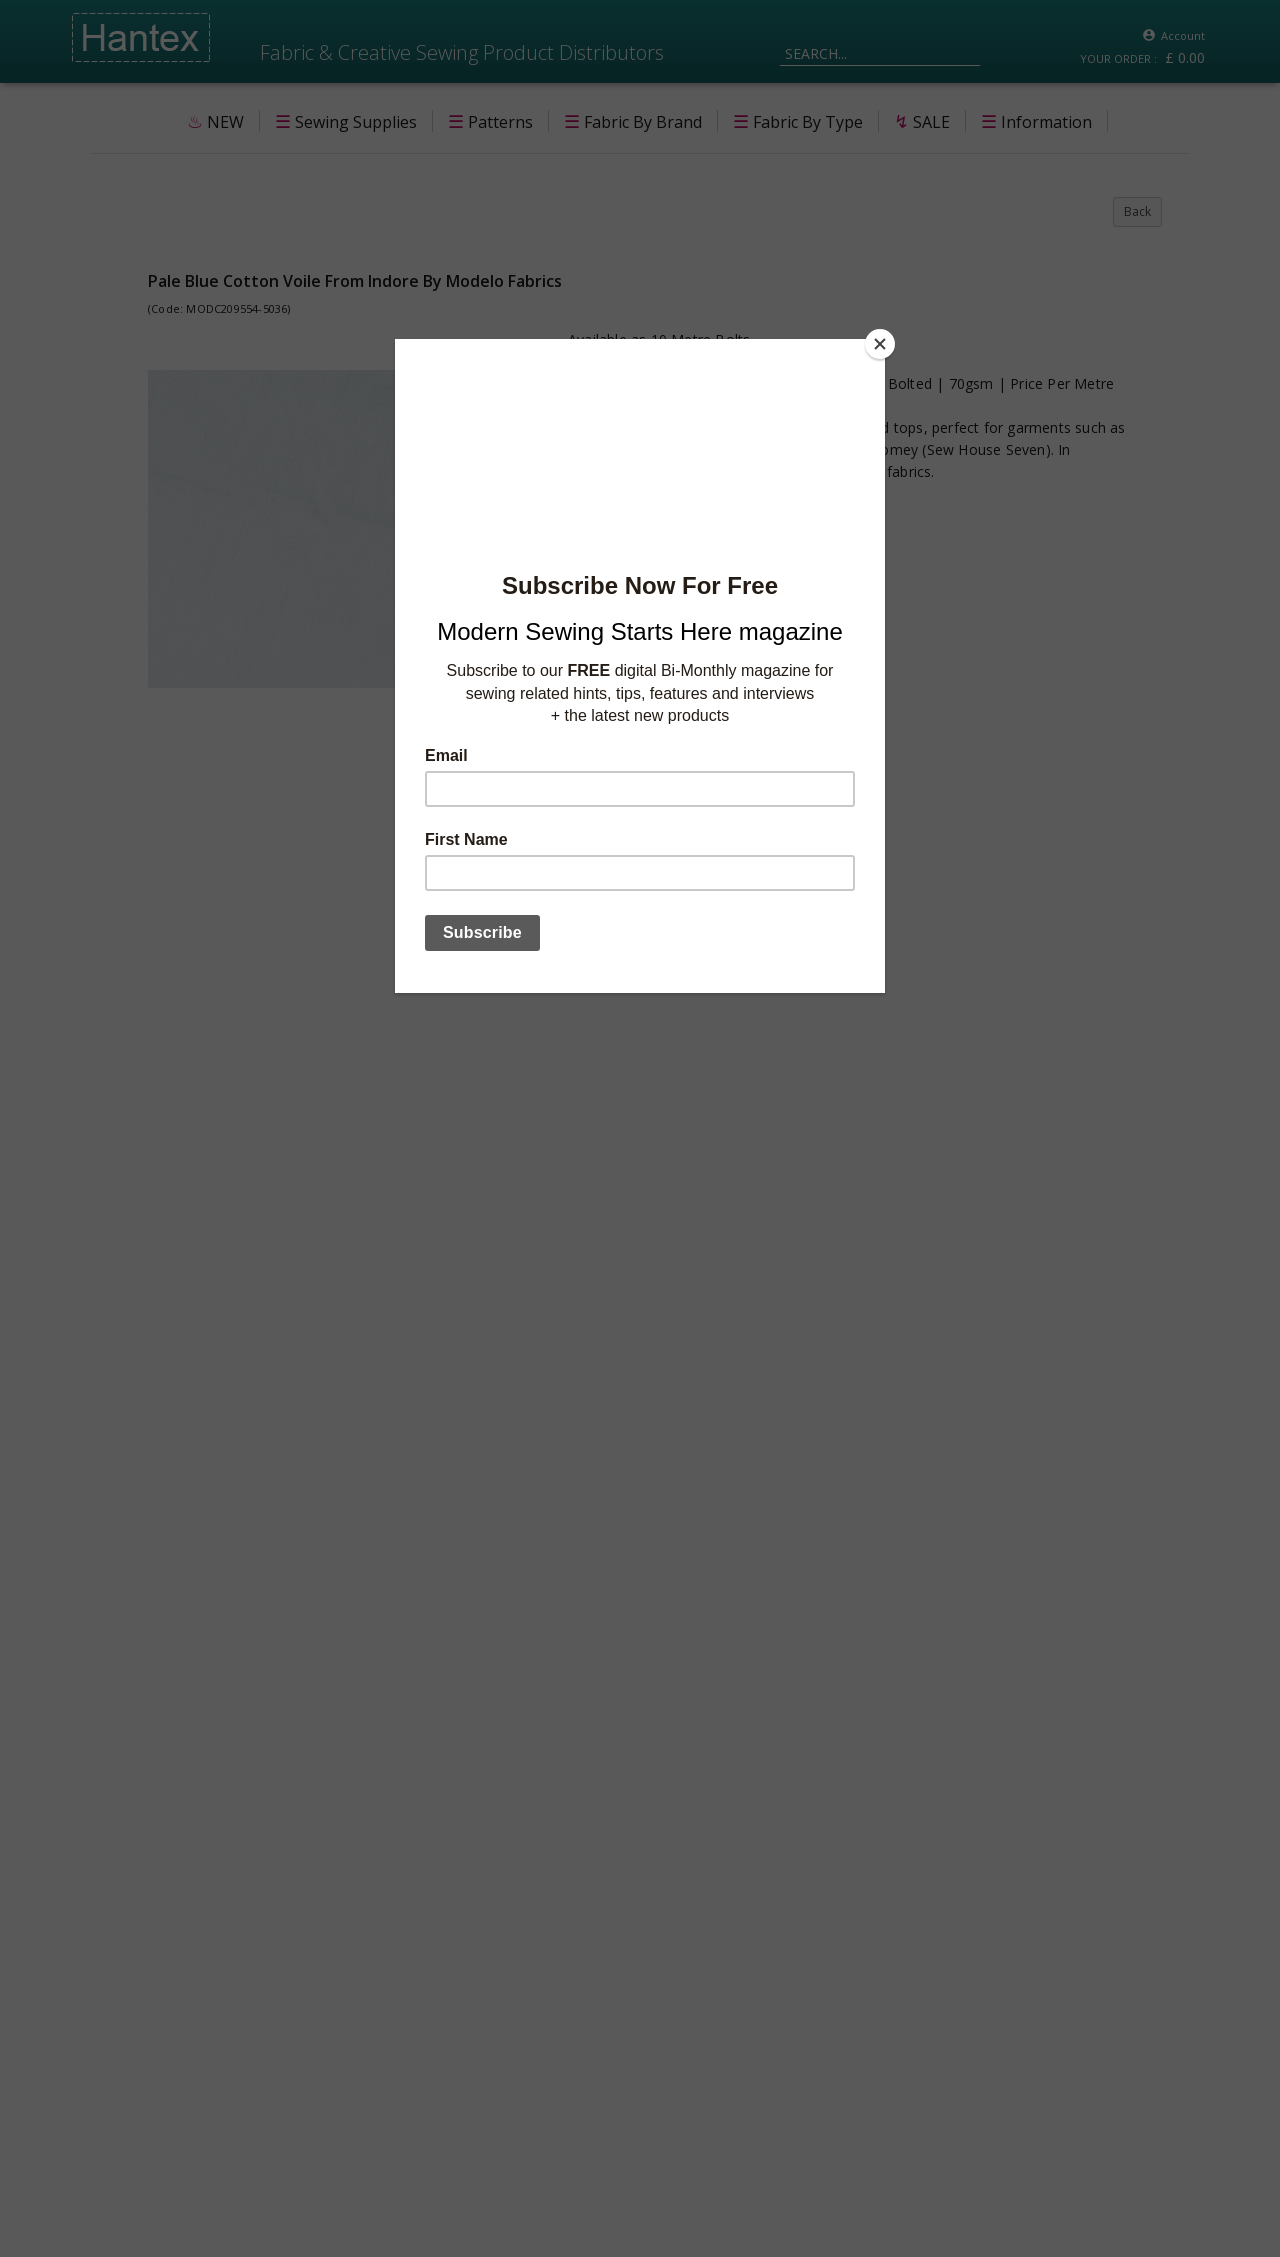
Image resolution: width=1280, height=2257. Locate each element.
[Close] (880, 344)
